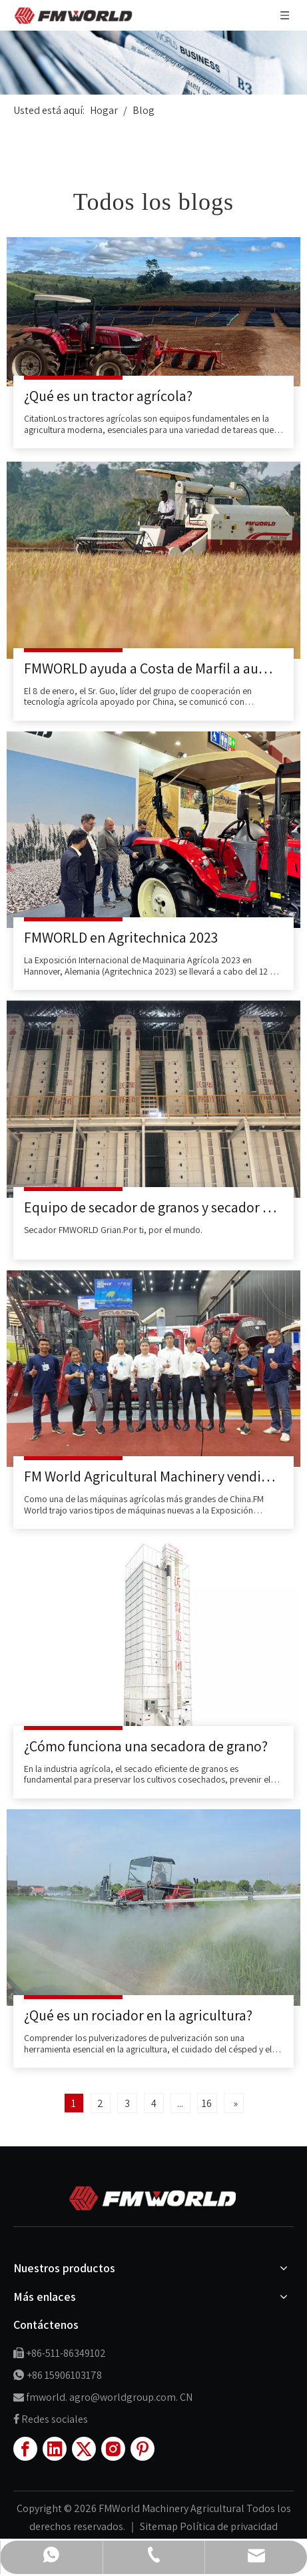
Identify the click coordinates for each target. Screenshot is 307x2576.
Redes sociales (54, 2419)
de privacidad (247, 2526)
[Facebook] (25, 2449)
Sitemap (160, 2526)
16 (207, 2103)
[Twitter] (84, 2449)
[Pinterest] (142, 2449)
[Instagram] (113, 2449)
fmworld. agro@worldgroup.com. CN (109, 2397)
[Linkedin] (55, 2449)
